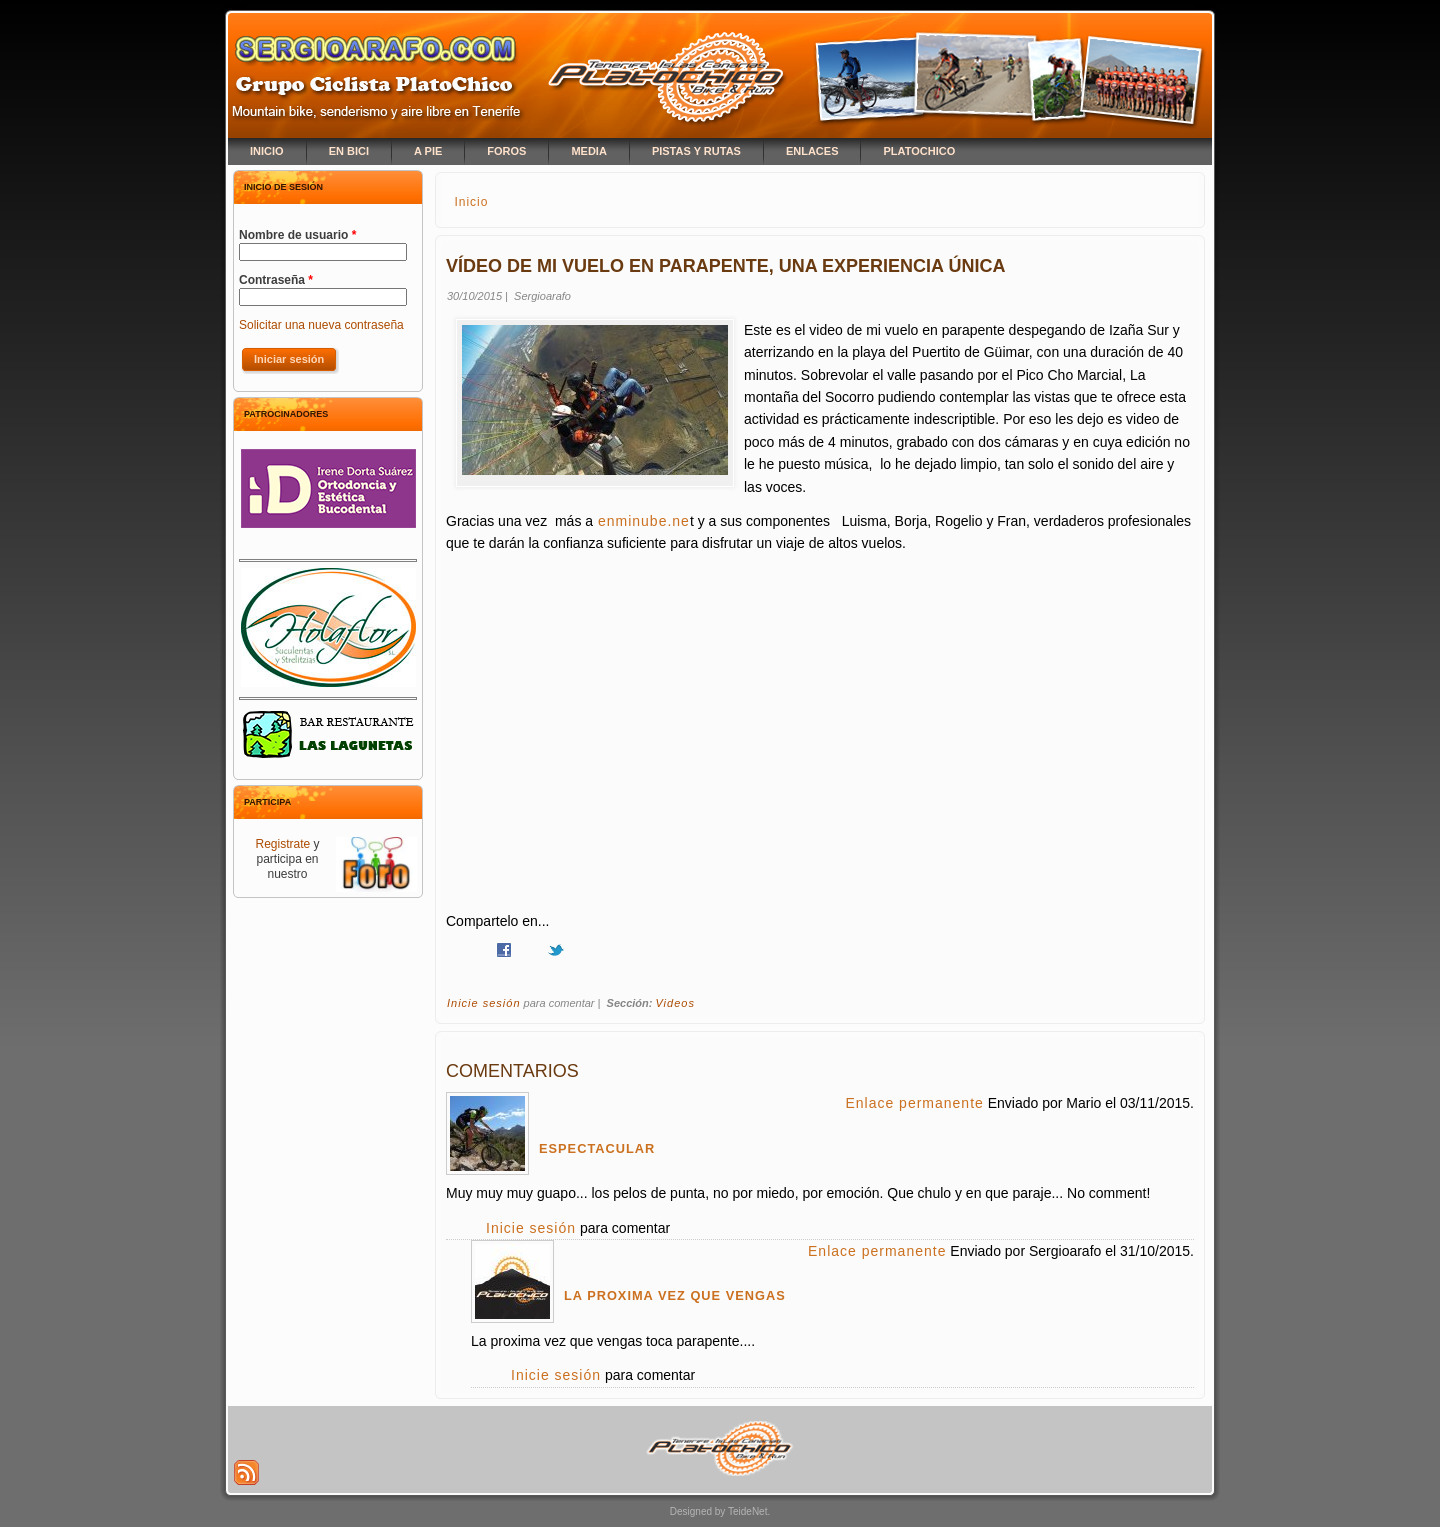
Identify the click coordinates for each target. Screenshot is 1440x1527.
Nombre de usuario (297, 235)
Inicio (471, 202)
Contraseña (276, 280)
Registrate (282, 844)
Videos (674, 1003)
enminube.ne (641, 521)
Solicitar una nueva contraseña (321, 325)
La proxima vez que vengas (675, 1295)
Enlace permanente (914, 1103)
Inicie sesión (484, 1003)
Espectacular (597, 1148)
